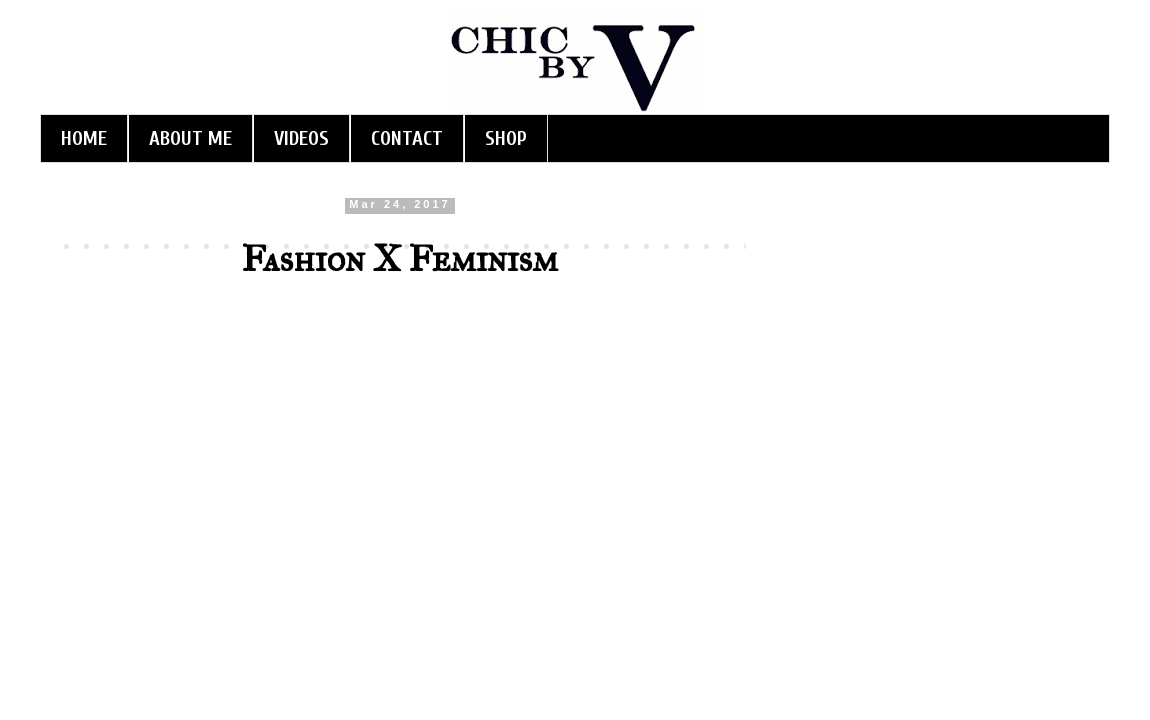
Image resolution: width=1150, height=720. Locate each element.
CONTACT (407, 138)
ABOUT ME (190, 138)
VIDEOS (301, 138)
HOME (84, 138)
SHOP (506, 138)
